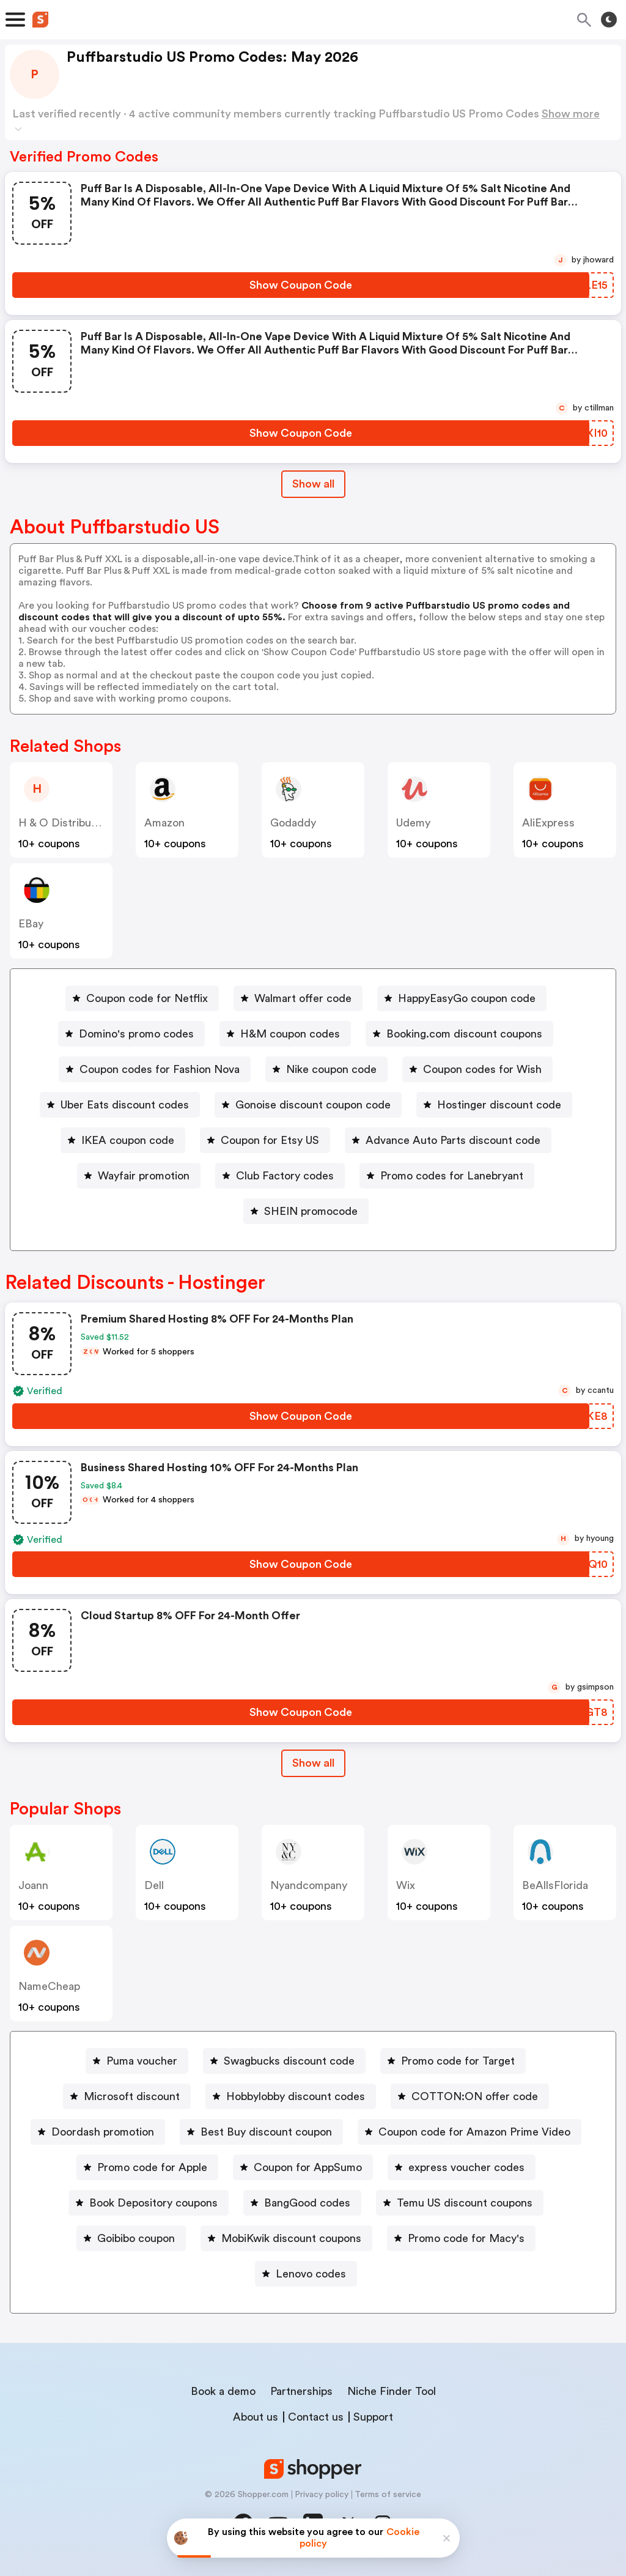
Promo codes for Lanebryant (451, 1175)
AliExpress (548, 822)
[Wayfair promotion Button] (139, 1176)
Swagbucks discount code (289, 2060)
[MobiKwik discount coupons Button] (286, 2238)
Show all (313, 1763)
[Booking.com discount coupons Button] (459, 1034)
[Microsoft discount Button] (127, 2096)
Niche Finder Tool (391, 2391)
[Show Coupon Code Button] (300, 285)
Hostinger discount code (499, 1104)
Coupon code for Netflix (147, 998)
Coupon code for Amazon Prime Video (474, 2131)
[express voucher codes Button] (462, 2167)
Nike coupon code (331, 1069)
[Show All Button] (313, 1763)
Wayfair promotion (144, 1175)
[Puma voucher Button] (137, 2061)
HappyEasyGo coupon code (467, 998)
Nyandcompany (308, 1885)
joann (33, 1885)
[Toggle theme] (608, 19)
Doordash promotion (102, 2131)
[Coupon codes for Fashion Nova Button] (155, 1069)
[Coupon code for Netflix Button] (142, 998)
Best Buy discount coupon (266, 2131)
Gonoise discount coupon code (313, 1104)
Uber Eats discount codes (125, 1104)
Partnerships (301, 2391)
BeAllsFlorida (555, 1885)
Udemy (413, 822)
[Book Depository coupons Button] (148, 2203)
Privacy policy (321, 2494)
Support (373, 2416)
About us (255, 2416)
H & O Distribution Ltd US (82, 822)
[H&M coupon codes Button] (285, 1034)
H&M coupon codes (290, 1033)
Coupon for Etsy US (270, 1140)
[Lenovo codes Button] (306, 2274)
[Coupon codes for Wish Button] (477, 1069)
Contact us (316, 2416)
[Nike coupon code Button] (326, 1069)
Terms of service (388, 2494)
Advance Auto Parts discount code (453, 1140)
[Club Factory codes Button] (280, 1176)
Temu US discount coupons (464, 2202)
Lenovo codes (311, 2273)
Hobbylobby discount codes (295, 2096)
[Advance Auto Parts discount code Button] (448, 1140)
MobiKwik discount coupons (291, 2238)
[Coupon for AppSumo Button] (303, 2167)
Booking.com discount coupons (464, 1033)
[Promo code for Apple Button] (147, 2167)
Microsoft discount (132, 2096)
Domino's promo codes (136, 1033)
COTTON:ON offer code (474, 2096)
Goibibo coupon (136, 2238)
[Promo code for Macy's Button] (461, 2238)
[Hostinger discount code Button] (494, 1105)
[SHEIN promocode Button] (306, 1211)
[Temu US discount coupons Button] (459, 2203)
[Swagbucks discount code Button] (284, 2061)
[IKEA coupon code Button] (123, 1140)
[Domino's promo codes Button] (131, 1034)
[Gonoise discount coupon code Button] (308, 1105)
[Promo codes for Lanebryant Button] (446, 1176)
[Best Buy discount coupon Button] (261, 2132)
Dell (154, 1885)
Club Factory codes (285, 1175)
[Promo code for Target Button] (453, 2061)
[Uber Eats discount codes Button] (120, 1105)
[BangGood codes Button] (302, 2203)
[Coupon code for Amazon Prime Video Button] (469, 2132)
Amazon (164, 822)
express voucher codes (466, 2167)
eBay (30, 923)
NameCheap (49, 1986)
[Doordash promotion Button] (98, 2132)
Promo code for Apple (152, 2167)
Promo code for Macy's (466, 2238)
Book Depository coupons (153, 2202)
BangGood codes (307, 2202)
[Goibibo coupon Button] (131, 2238)
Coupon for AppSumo (308, 2167)
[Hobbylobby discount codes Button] (290, 2096)
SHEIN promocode (311, 1211)
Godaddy (293, 822)
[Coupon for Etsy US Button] (265, 1140)
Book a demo (223, 2391)
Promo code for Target (458, 2060)
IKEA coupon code (127, 1140)
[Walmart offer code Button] (298, 998)
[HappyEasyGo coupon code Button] (462, 998)
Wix (405, 1885)
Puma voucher (141, 2060)
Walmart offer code (303, 998)
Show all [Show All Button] (313, 483)
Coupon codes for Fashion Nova (159, 1069)
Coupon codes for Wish (482, 1069)
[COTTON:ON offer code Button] (470, 2096)
